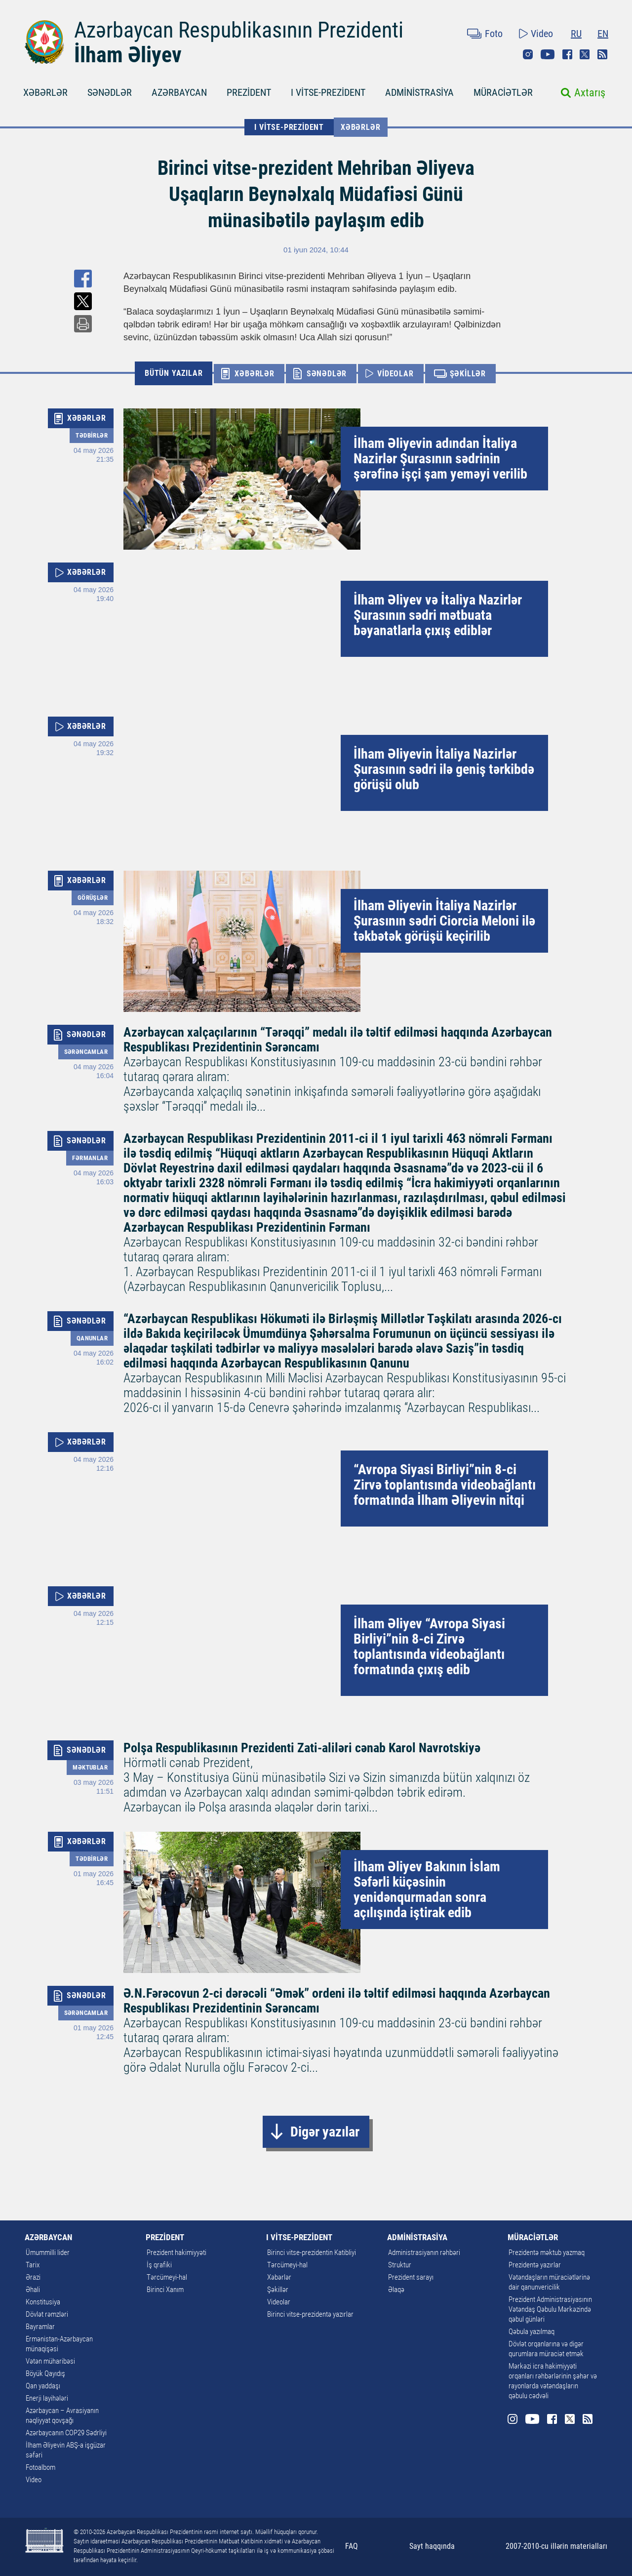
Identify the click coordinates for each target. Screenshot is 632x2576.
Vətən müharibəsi (50, 2361)
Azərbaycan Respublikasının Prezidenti (238, 30)
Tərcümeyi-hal (167, 2277)
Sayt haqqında (432, 2546)
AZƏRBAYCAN (179, 92)
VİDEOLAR (395, 373)
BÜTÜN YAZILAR (173, 373)
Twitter (585, 54)
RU (576, 34)
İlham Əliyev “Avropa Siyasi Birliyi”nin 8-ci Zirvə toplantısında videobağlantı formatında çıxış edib (429, 1646)
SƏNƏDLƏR (109, 92)
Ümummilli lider (48, 2252)
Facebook (567, 54)
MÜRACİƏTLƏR (503, 92)
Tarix (33, 2264)
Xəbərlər (360, 127)
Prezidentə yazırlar (535, 2264)
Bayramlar (40, 2326)
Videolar (278, 2301)
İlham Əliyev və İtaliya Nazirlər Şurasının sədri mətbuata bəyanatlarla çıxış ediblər (438, 615)
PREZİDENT (249, 92)
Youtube (547, 54)
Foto (494, 34)
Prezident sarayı (411, 2277)
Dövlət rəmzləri (47, 2314)
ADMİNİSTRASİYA (419, 92)
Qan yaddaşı (43, 2385)
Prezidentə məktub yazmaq (547, 2252)
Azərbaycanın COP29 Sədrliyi (66, 2432)
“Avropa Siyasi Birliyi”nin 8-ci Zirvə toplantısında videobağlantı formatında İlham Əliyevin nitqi (445, 1484)
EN (602, 34)
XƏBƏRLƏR (45, 92)
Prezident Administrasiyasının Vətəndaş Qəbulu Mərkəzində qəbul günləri (550, 2309)
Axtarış (589, 92)
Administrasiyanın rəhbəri (424, 2252)
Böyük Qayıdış (45, 2373)
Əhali (33, 2289)
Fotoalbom (40, 2467)
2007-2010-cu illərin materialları (556, 2546)
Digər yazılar (324, 2132)
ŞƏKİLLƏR (468, 373)
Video (542, 34)
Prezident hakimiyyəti (176, 2252)
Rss (602, 54)
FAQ (351, 2546)
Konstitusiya (43, 2301)
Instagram (528, 54)
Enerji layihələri (47, 2398)
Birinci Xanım (165, 2289)
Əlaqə (396, 2289)
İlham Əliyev (128, 55)
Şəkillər (277, 2289)
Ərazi (33, 2277)
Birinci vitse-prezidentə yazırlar (310, 2314)
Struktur (399, 2264)
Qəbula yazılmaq (531, 2331)
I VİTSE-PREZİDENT (328, 92)
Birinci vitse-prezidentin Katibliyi (311, 2252)
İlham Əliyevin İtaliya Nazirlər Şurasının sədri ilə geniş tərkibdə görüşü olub (444, 769)
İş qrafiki (159, 2264)
